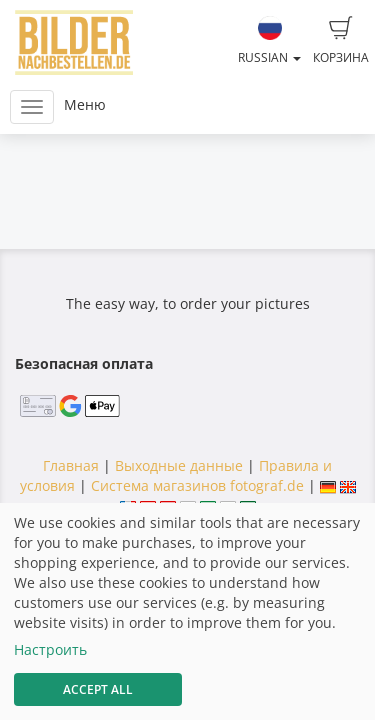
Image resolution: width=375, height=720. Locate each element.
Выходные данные (179, 465)
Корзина (341, 41)
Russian (269, 41)
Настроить (50, 649)
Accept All (98, 689)
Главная (71, 465)
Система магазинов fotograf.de (197, 485)
